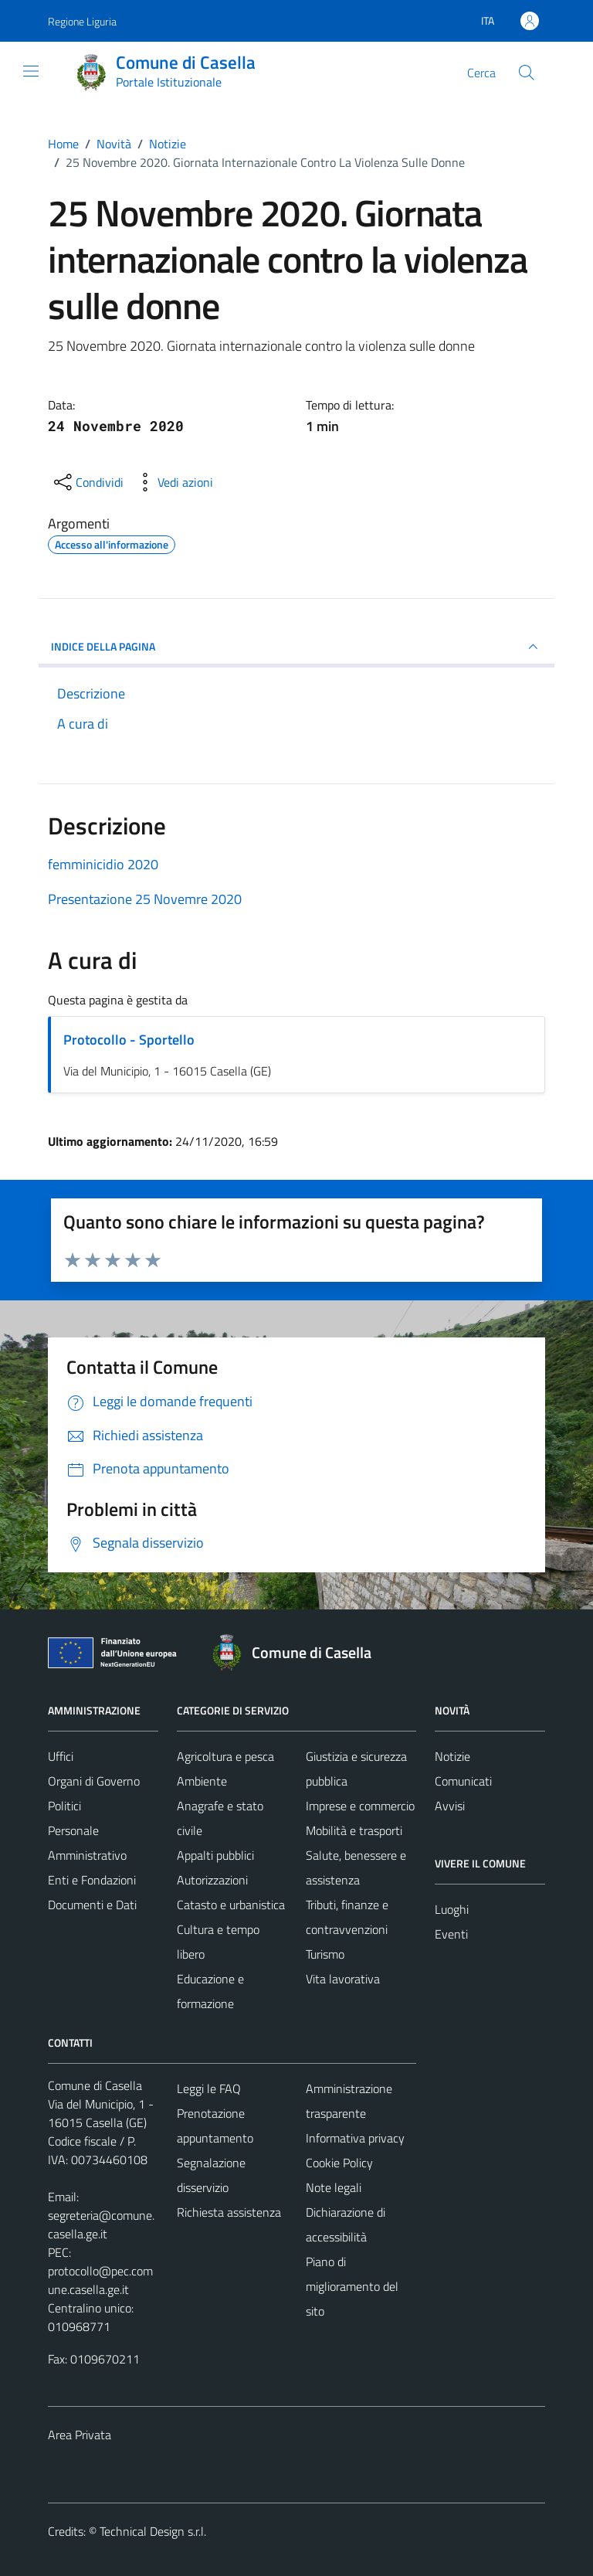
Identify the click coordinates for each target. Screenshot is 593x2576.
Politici (64, 1805)
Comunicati (463, 1781)
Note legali (333, 2187)
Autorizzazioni (212, 1880)
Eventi (451, 1934)
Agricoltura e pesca (225, 1756)
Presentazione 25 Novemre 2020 (145, 899)
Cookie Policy (339, 2162)
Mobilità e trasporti (354, 1830)
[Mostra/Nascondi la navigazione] (31, 71)
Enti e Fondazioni (92, 1880)
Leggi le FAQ (209, 2088)
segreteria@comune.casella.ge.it (101, 2224)
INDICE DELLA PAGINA (296, 646)
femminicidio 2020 (103, 864)
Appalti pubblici (215, 1855)
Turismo (325, 1954)
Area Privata (79, 2434)
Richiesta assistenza (229, 2212)
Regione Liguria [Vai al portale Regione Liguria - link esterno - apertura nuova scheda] (82, 21)
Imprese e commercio (360, 1805)
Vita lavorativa (343, 1978)
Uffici (60, 1756)
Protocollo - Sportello (129, 1039)
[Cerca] (526, 72)
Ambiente (202, 1781)
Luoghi (452, 1909)
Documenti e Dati (92, 1904)
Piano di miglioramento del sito (352, 2286)
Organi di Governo (94, 1781)
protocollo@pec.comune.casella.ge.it (100, 2280)
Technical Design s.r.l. (153, 2531)
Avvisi (450, 1805)
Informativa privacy (355, 2138)
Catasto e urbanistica (231, 1904)
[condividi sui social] (87, 482)
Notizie (452, 1756)
